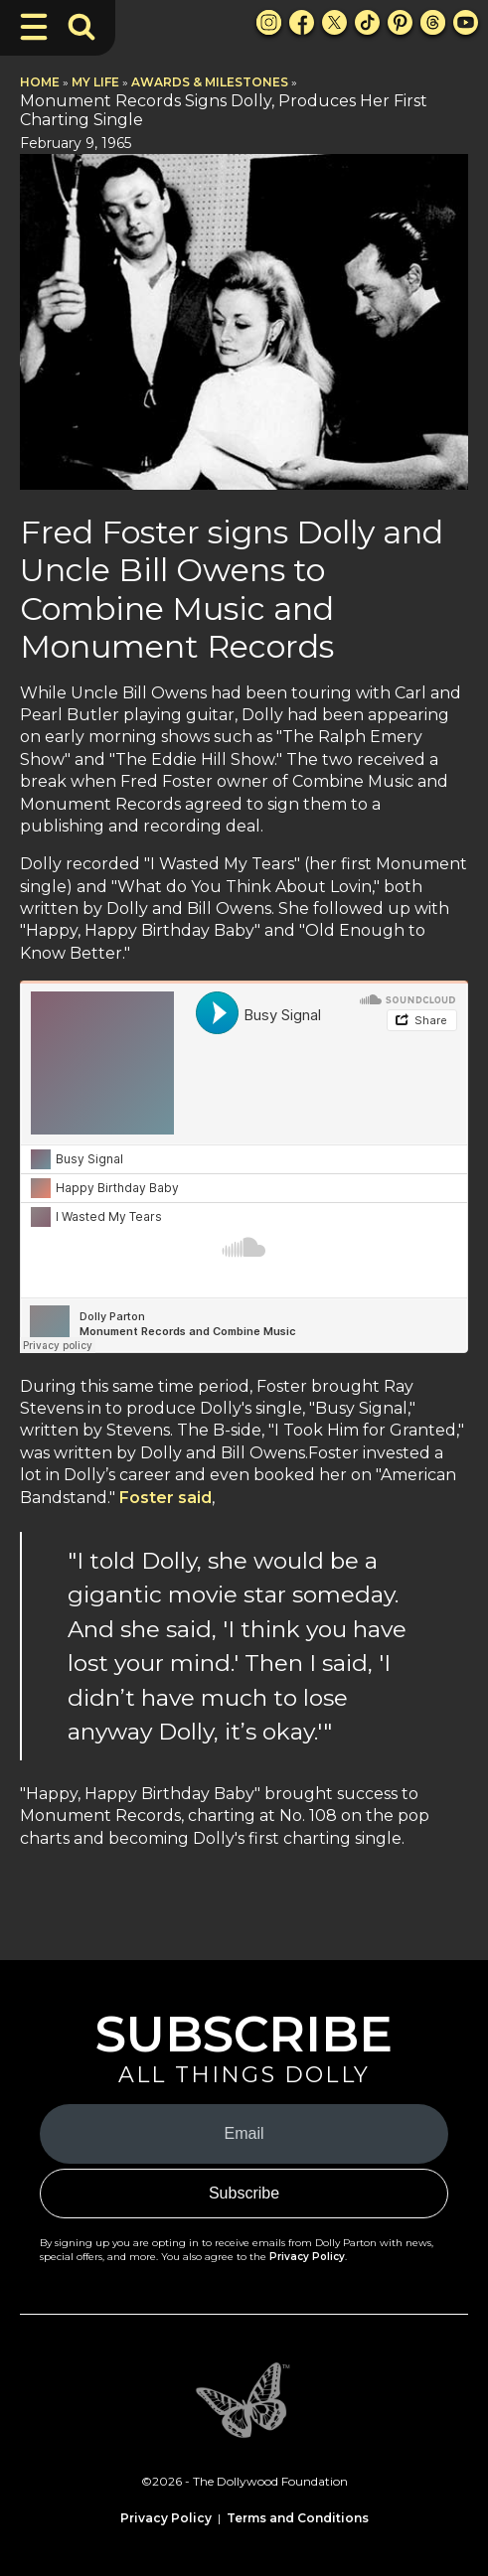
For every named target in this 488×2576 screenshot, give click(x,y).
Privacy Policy (307, 2256)
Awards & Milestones (209, 82)
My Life (95, 82)
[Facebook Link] (301, 22)
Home (40, 82)
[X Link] (334, 22)
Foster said (165, 1497)
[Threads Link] (432, 22)
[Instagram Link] (268, 22)
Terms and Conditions (298, 2517)
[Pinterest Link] (400, 22)
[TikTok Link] (367, 22)
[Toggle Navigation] (34, 27)
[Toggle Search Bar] (81, 27)
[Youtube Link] (465, 22)
